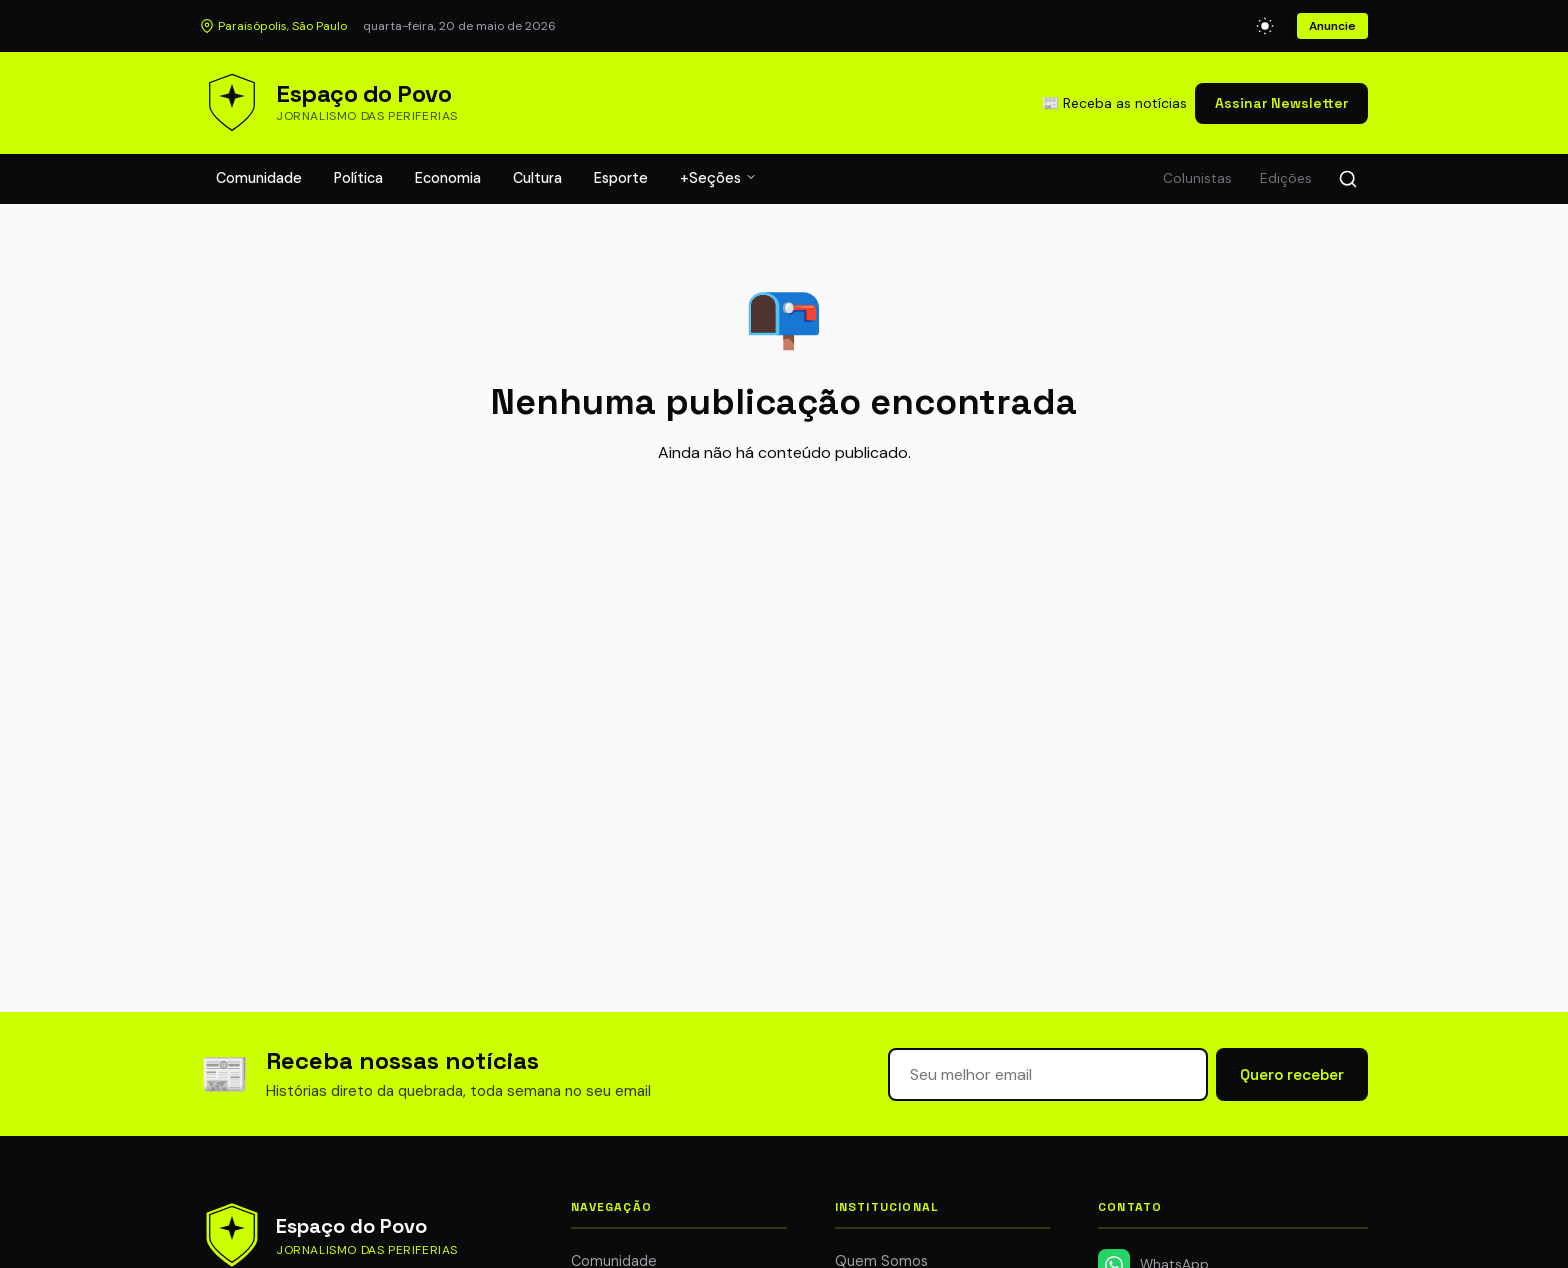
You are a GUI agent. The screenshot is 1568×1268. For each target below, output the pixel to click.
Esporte (621, 178)
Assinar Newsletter (1281, 103)
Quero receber (1292, 1074)
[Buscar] (1348, 179)
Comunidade (259, 178)
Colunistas (1197, 178)
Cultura (537, 178)
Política (358, 178)
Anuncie (1332, 26)
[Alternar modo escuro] (1265, 26)
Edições (1286, 178)
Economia (448, 178)
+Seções (718, 178)
